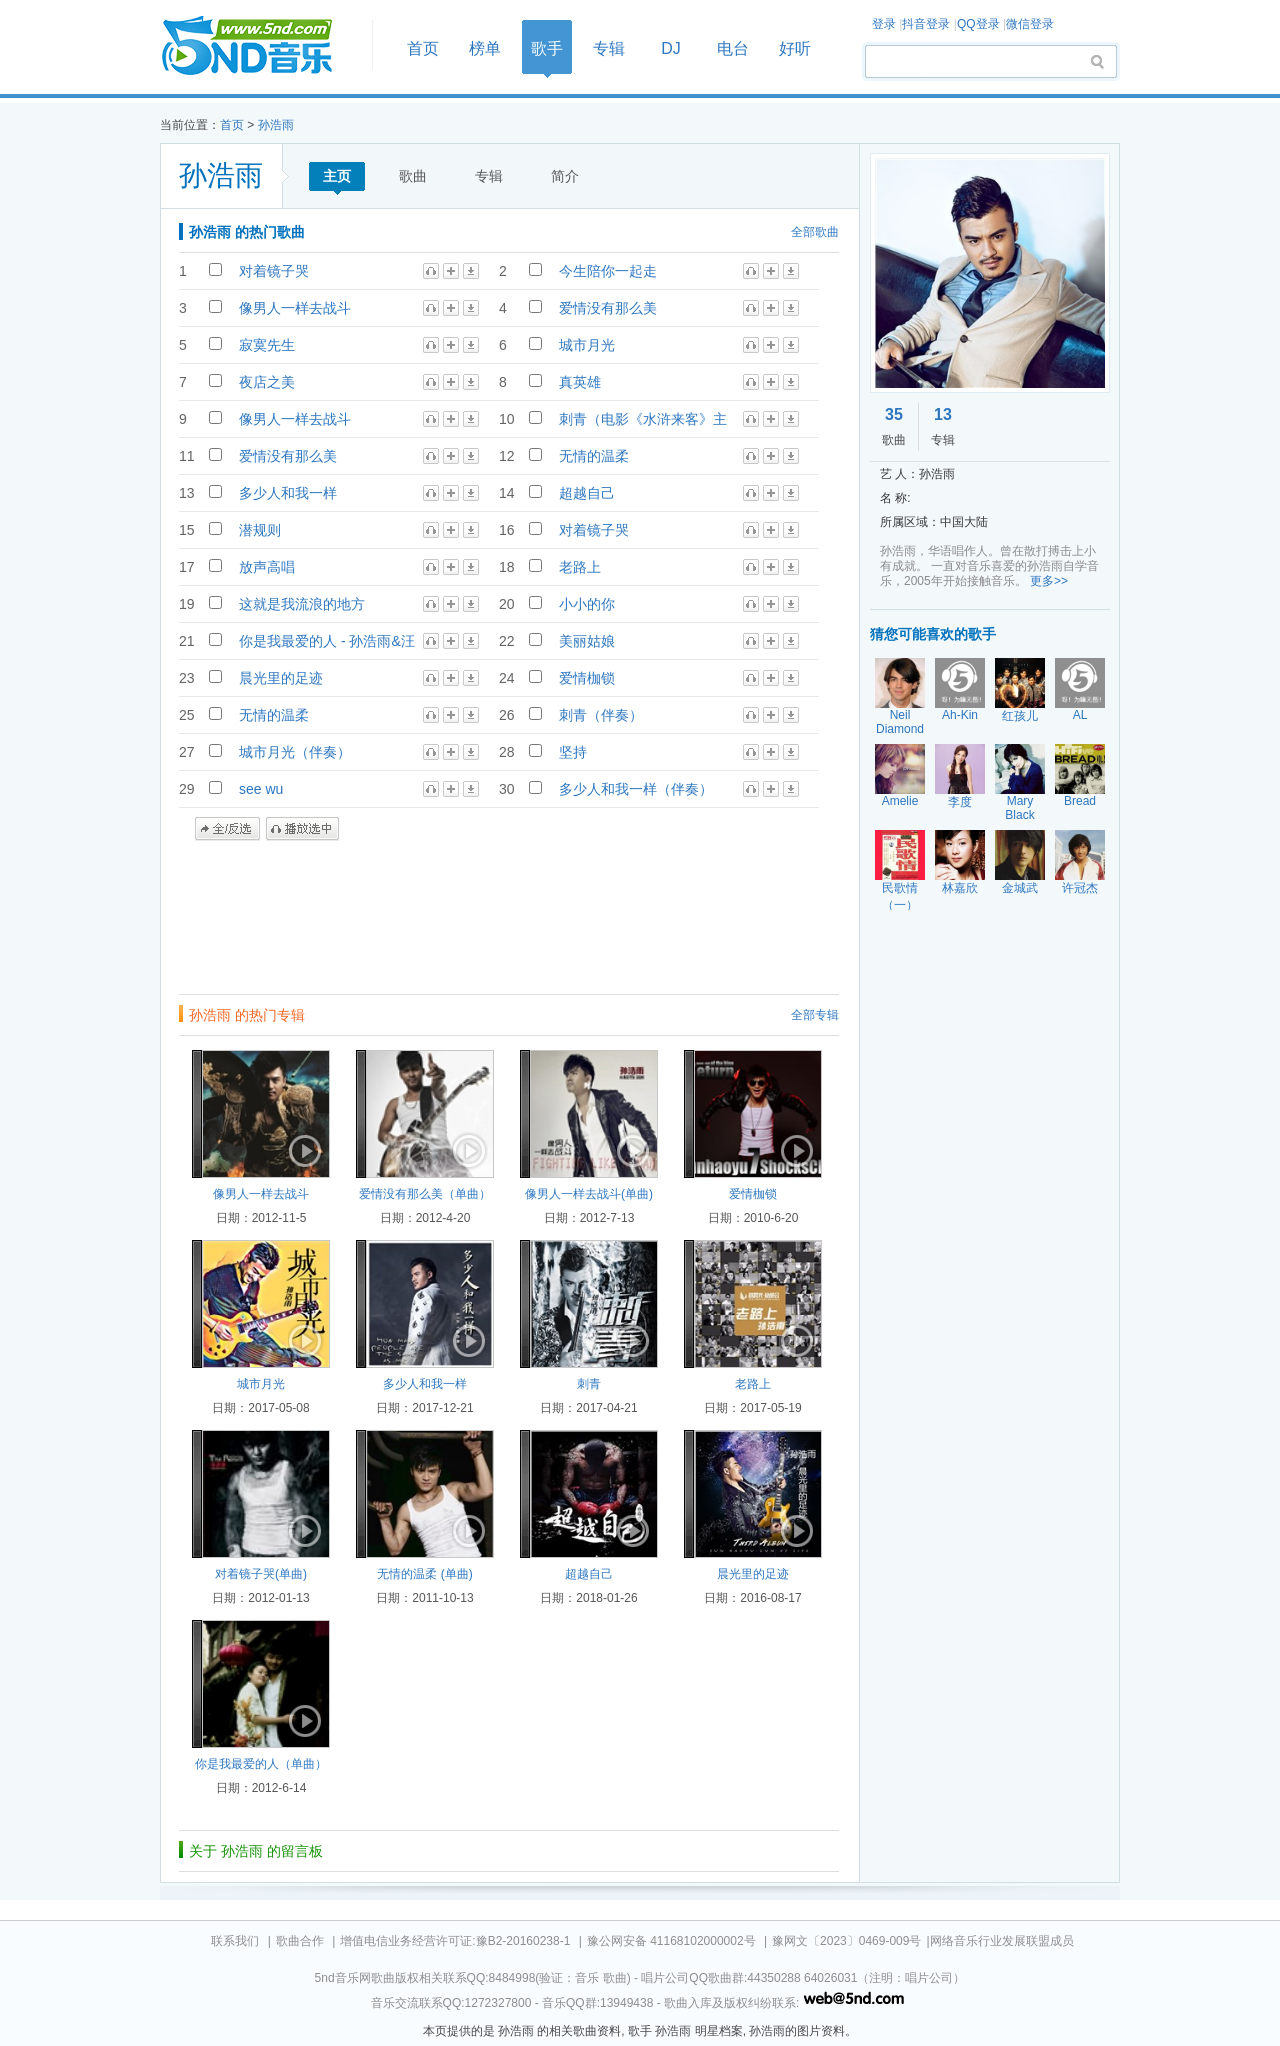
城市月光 (587, 345)
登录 (884, 24)
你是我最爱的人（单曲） (261, 1764)
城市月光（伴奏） (295, 752)
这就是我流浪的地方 (302, 604)
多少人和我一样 (288, 493)
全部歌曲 (815, 232)
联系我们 (235, 1941)
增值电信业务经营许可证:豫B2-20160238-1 (455, 1941)
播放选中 (302, 829)
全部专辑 (815, 1015)
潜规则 (260, 530)
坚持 (573, 752)
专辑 (609, 48)
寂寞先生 (267, 345)
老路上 (580, 567)
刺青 (589, 1384)
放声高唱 (267, 567)
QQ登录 (978, 24)
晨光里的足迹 (281, 678)
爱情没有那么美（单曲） (425, 1194)
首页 (260, 46)
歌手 (547, 48)
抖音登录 (926, 24)
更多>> (1049, 581)
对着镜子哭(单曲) (261, 1574)
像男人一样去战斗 (295, 308)
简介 (565, 176)
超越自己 (587, 493)
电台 (733, 48)
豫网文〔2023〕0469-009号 (846, 1941)
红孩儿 (1020, 716)
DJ (671, 48)
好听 (795, 48)
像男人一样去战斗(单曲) (589, 1194)
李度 (960, 802)
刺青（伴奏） (601, 715)
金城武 (1020, 888)
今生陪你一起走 (608, 271)
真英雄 (580, 382)
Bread (1080, 801)
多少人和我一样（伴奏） (636, 789)
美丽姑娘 (587, 641)
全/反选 (227, 829)
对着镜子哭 (274, 271)
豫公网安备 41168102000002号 (671, 1941)
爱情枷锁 (587, 678)
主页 (337, 176)
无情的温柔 (594, 456)
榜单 (485, 48)
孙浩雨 (276, 125)
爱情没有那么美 (608, 308)
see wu (261, 789)
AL (1080, 715)
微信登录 (1030, 24)
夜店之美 (267, 382)
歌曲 (413, 176)
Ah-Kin (960, 715)
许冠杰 (1080, 888)
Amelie (900, 801)
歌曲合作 (300, 1941)
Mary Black (1019, 808)
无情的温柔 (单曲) (424, 1574)
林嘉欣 (960, 888)
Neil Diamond (900, 722)
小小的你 (587, 604)
